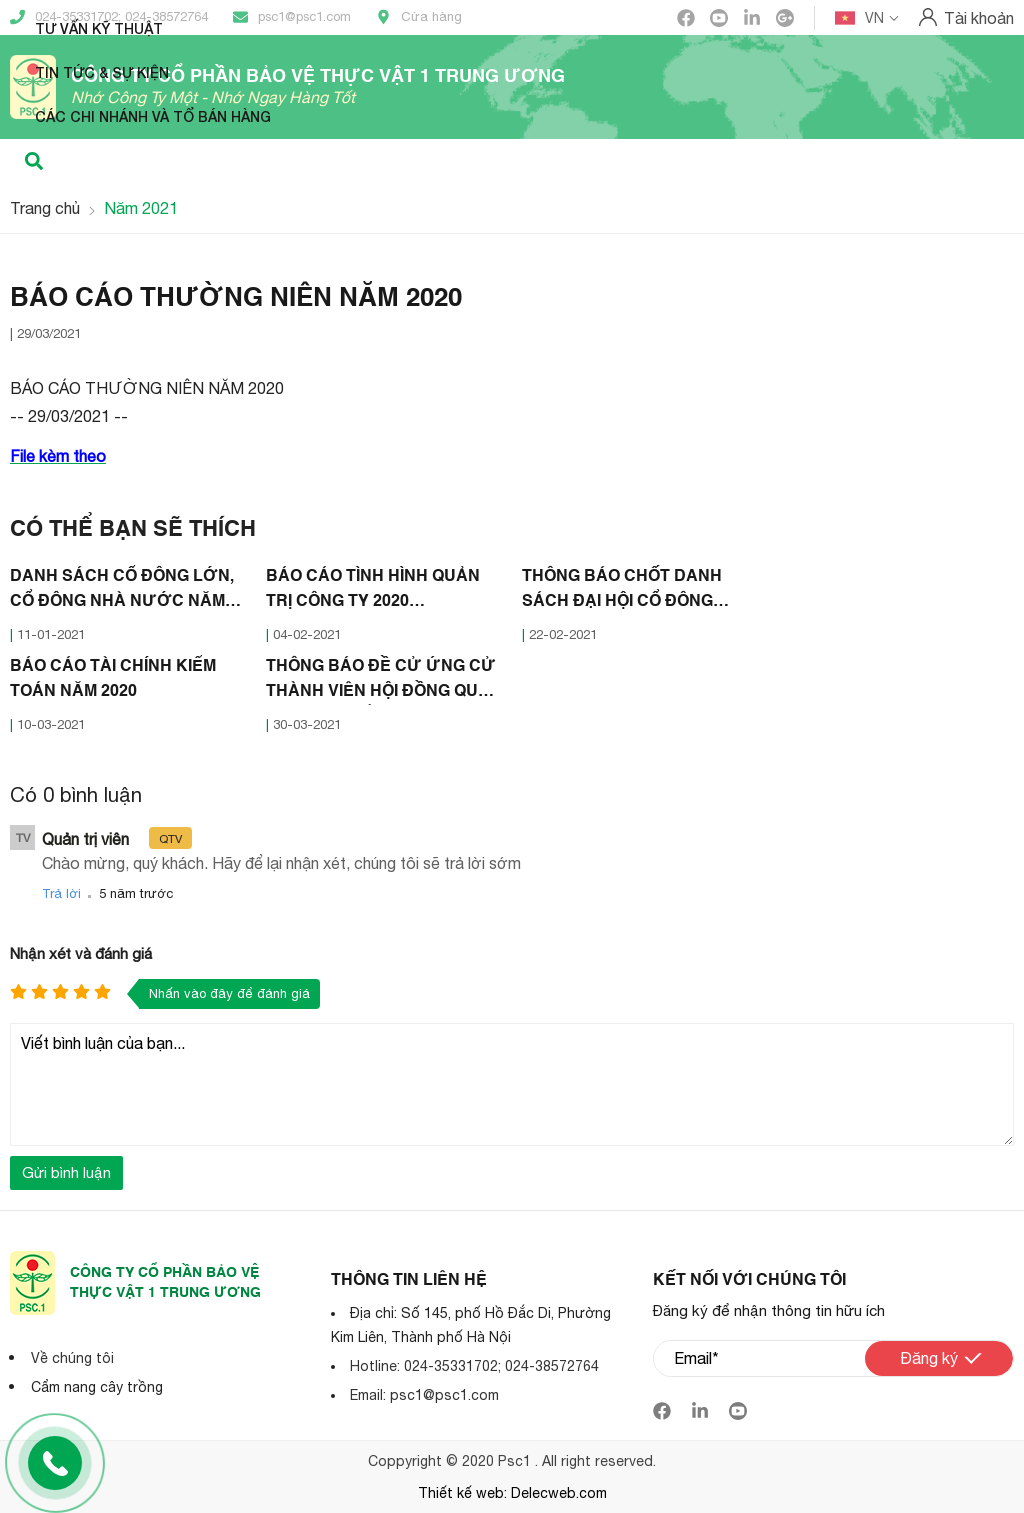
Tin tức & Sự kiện (102, 72)
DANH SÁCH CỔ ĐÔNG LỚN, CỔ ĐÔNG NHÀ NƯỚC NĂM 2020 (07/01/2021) (122, 592)
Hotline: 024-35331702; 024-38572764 (474, 1366)
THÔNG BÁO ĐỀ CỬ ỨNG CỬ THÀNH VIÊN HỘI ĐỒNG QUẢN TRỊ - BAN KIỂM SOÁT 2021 (384, 682)
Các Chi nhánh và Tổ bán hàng (153, 116)
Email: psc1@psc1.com (424, 1395)
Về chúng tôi (72, 1358)
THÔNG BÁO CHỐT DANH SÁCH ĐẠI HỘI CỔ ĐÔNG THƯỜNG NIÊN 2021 (622, 592)
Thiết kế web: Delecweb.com (512, 1493)
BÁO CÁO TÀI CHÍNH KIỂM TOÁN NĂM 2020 (113, 679)
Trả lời (61, 893)
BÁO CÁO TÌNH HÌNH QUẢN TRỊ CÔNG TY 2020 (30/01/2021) (373, 592)
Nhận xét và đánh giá (81, 953)
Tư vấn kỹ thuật (99, 28)
